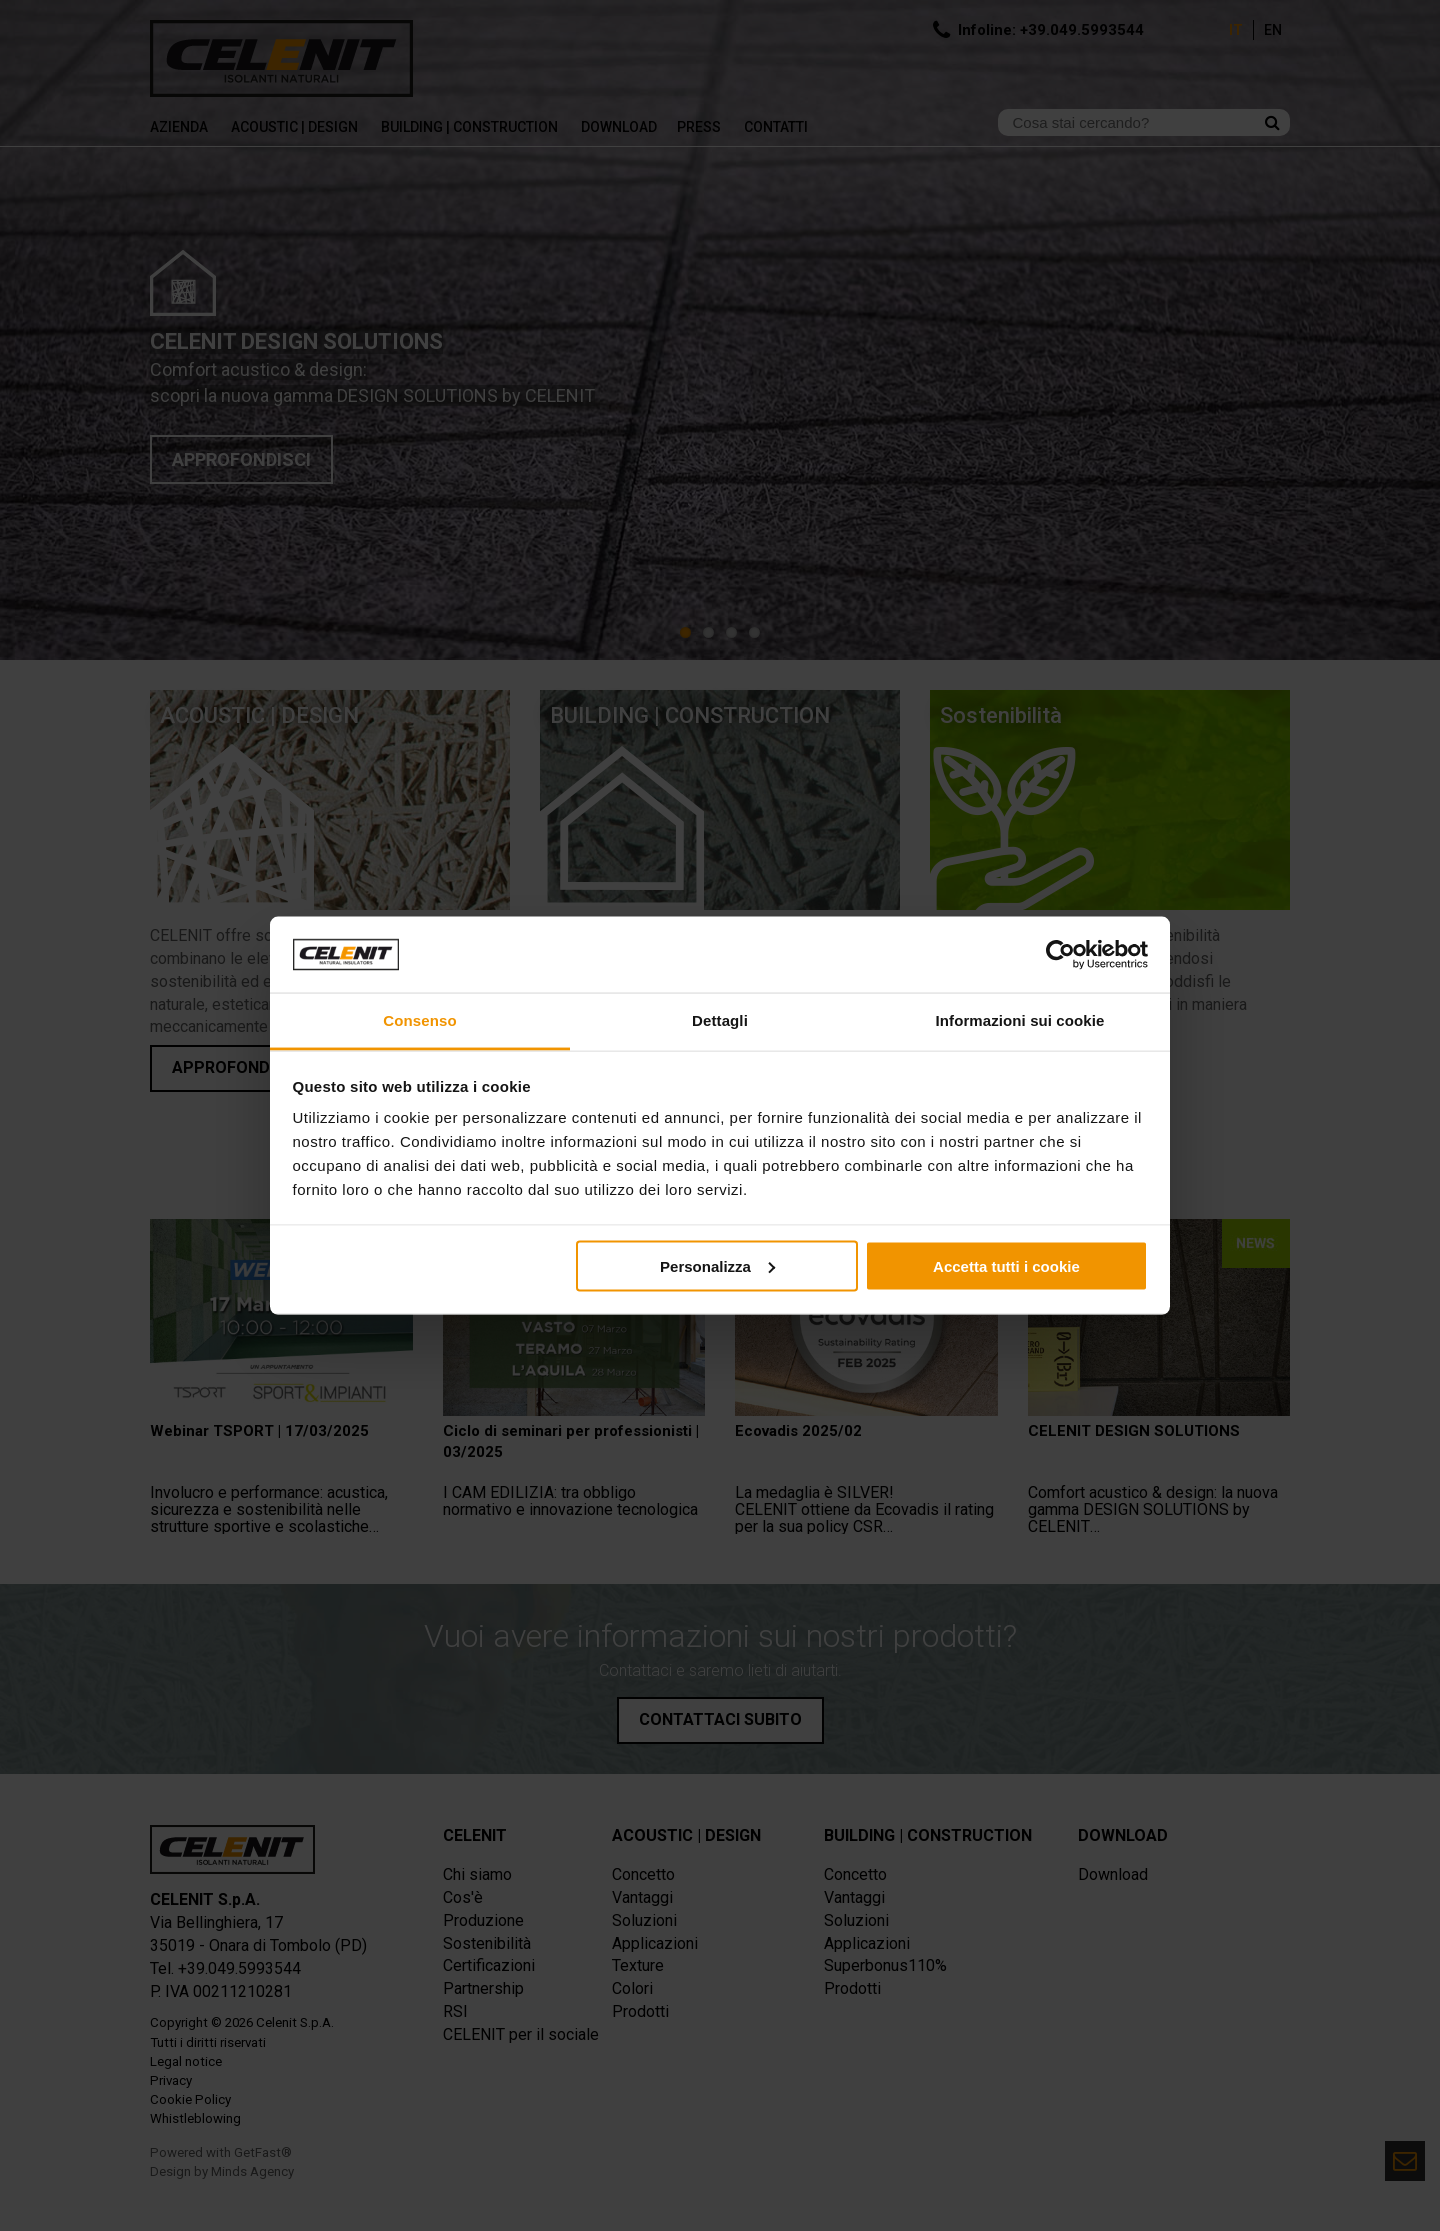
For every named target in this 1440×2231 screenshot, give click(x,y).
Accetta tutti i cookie (1006, 1265)
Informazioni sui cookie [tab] (1020, 1020)
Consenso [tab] (419, 1020)
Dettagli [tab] (720, 1020)
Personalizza (717, 1265)
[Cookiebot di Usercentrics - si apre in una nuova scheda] (1060, 955)
